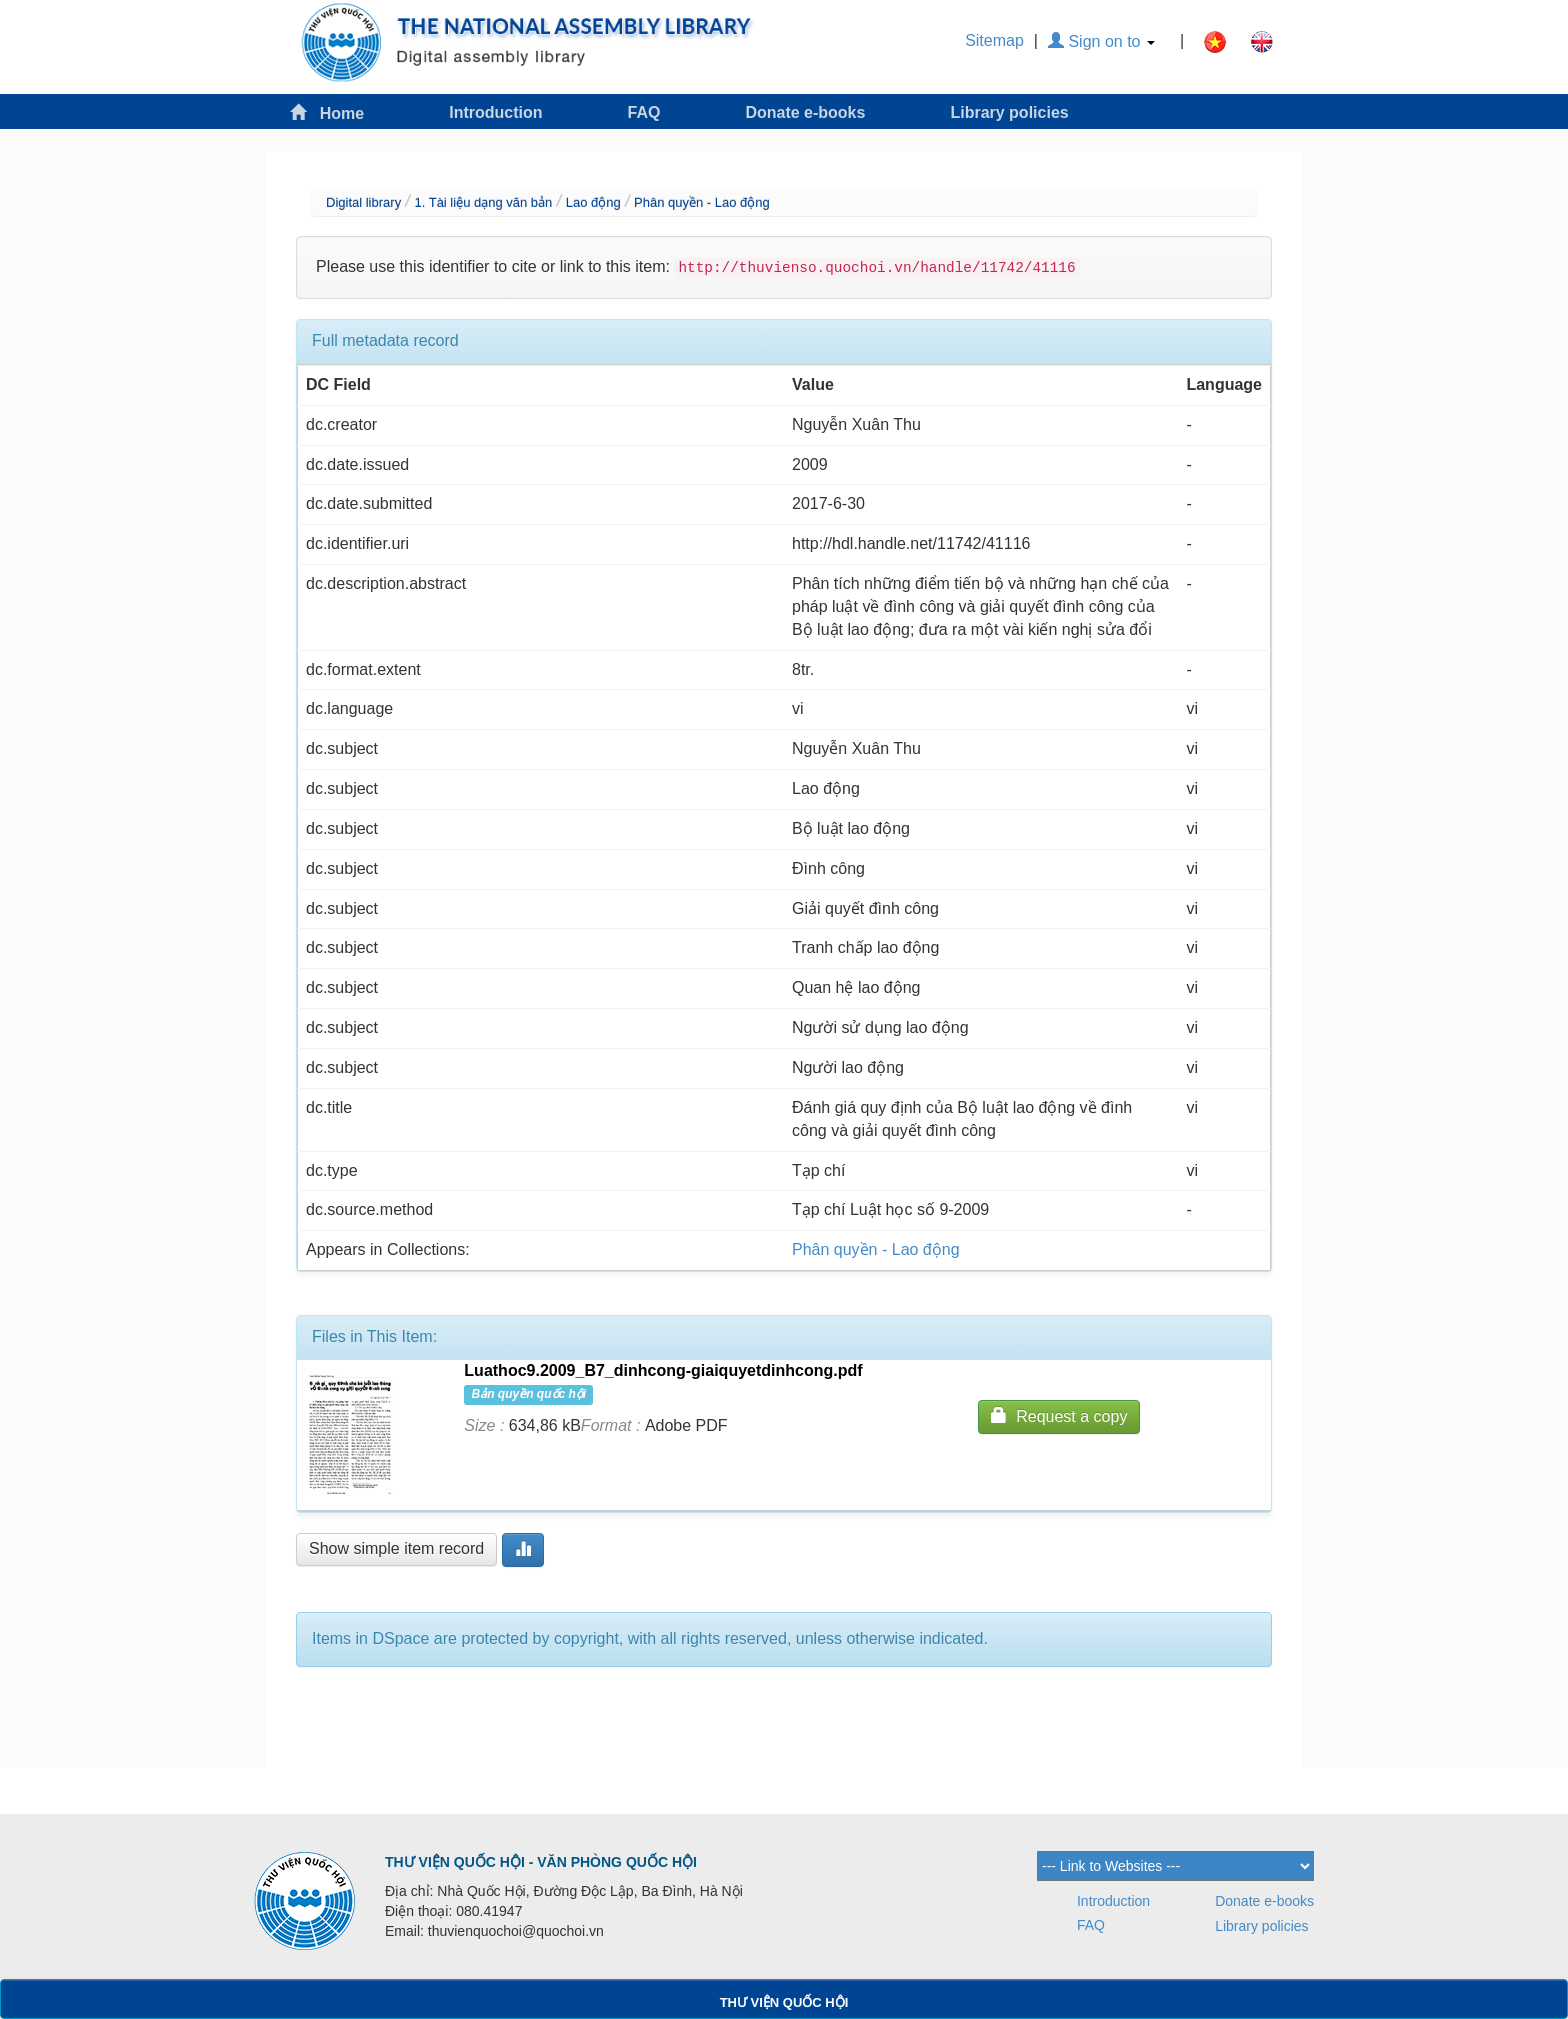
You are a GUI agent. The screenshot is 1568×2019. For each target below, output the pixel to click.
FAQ (644, 112)
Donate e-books (805, 112)
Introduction (495, 112)
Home (327, 112)
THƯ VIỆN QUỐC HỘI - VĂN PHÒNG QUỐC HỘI (541, 1862)
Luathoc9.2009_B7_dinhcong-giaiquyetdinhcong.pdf (663, 1370)
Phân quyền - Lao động (702, 202)
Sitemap (994, 40)
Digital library (363, 202)
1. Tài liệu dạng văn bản (483, 202)
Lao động (593, 202)
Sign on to (1101, 41)
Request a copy (1059, 1415)
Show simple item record (396, 1548)
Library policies (1009, 112)
